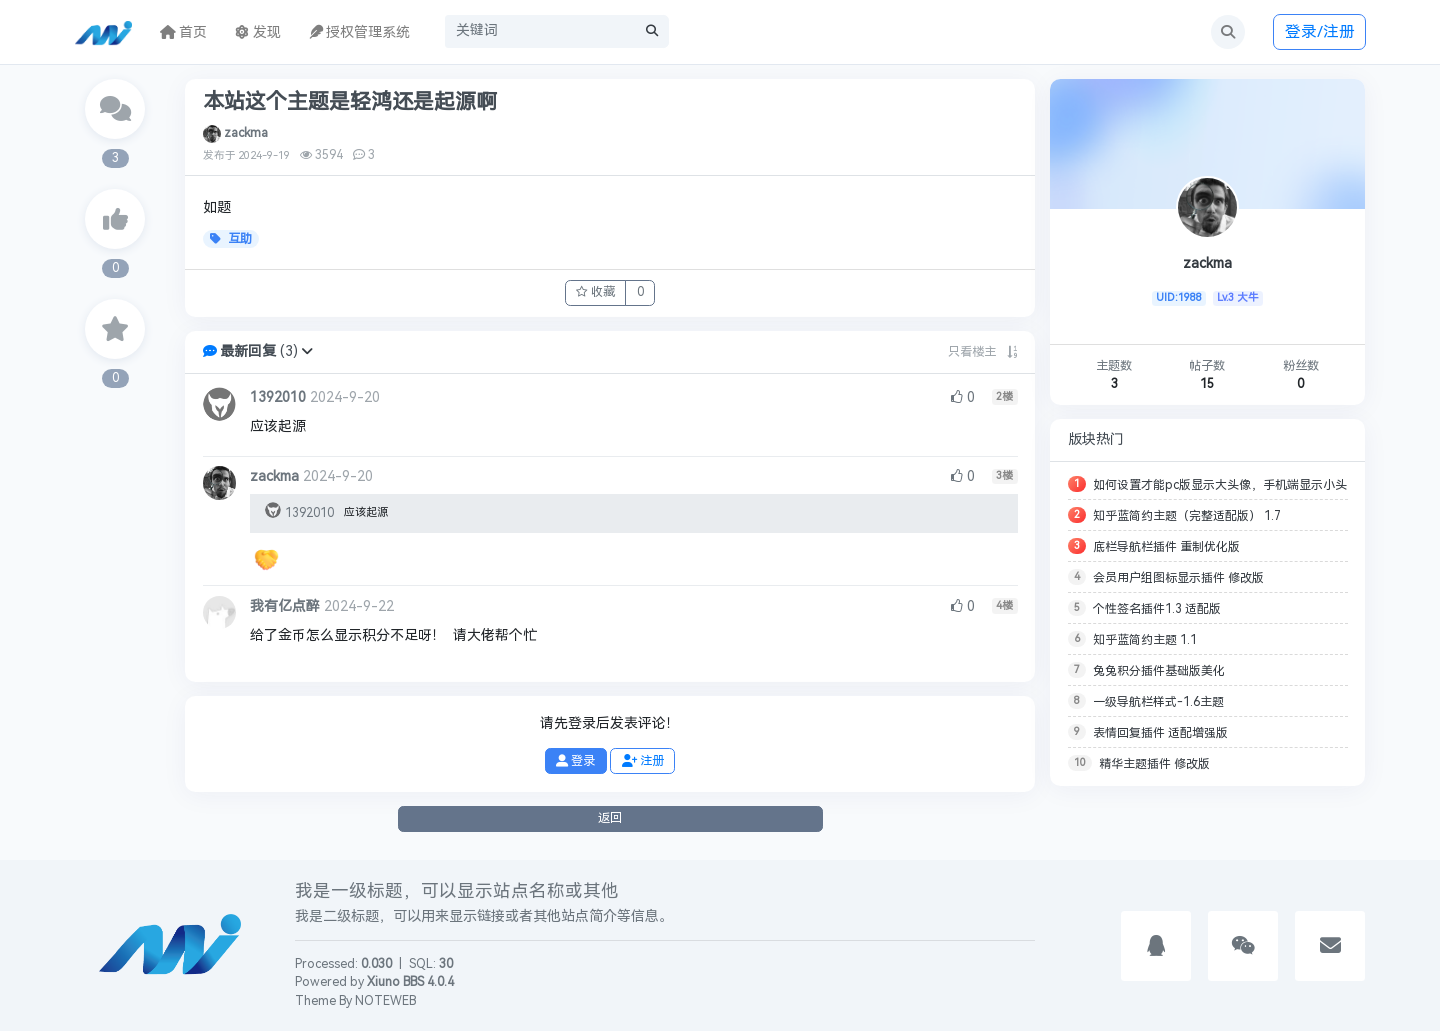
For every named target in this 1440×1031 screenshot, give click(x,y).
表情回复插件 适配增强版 (1160, 733)
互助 (231, 239)
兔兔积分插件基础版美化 (1159, 671)
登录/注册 (1320, 31)
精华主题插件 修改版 (1154, 764)
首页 (184, 32)
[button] (307, 351)
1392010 (278, 397)
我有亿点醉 (285, 606)
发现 (258, 32)
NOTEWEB (385, 1001)
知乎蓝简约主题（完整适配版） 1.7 (1187, 516)
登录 (575, 761)
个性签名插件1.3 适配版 (1157, 609)
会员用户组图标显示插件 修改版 (1178, 578)
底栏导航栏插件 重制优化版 (1166, 547)
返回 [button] (610, 818)
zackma (246, 133)
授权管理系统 (360, 32)
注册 (643, 761)
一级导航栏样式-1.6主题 (1158, 702)
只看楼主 (972, 352)
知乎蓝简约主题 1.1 (1145, 640)
